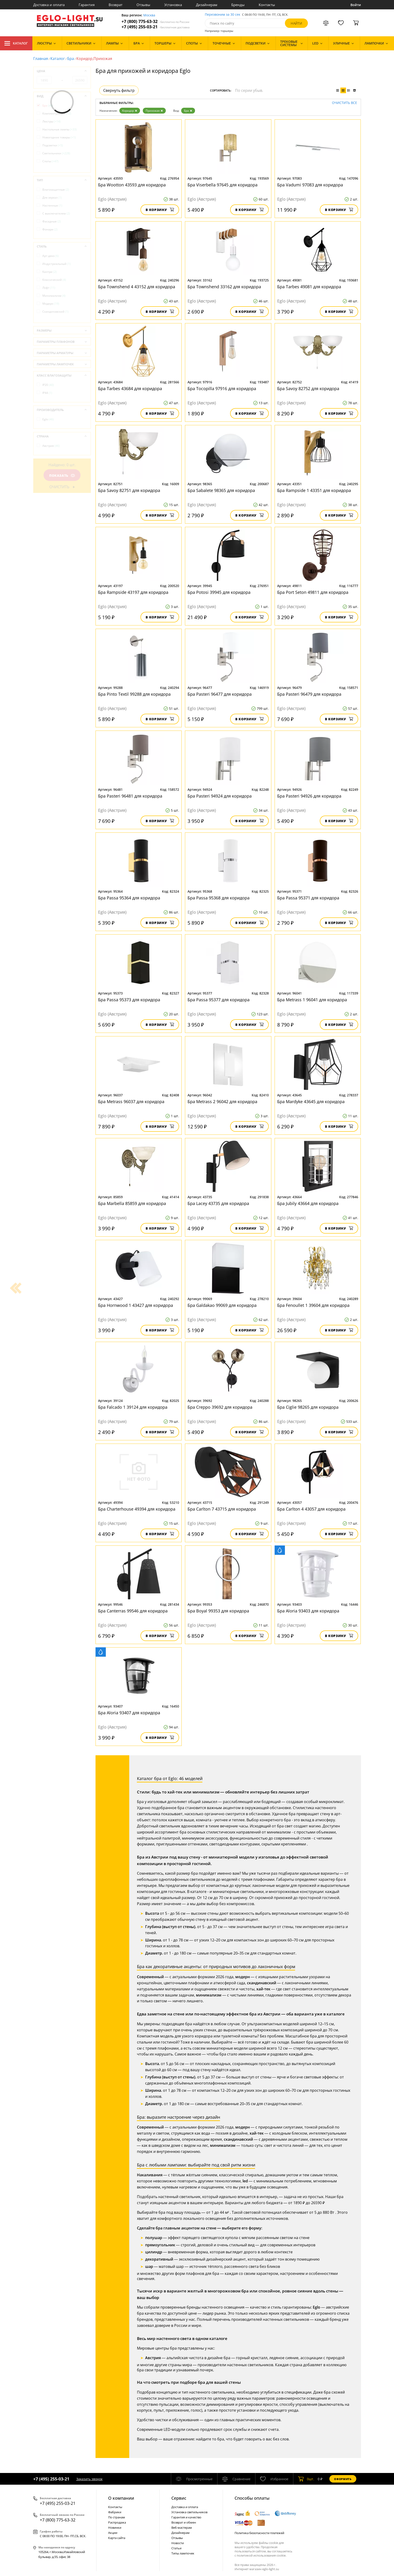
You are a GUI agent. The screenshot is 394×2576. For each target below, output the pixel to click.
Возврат (115, 4)
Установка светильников (189, 2512)
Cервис (178, 2498)
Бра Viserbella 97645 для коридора (223, 185)
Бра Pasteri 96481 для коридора (130, 796)
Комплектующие (56, 113)
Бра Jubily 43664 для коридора (308, 1203)
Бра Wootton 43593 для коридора (132, 185)
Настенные (52, 205)
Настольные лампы (59, 129)
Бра (70, 58)
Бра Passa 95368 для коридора (219, 898)
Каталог (16, 43)
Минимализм (54, 296)
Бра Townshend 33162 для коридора (224, 286)
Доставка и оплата (49, 4)
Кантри (49, 272)
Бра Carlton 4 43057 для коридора (311, 1509)
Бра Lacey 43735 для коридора (218, 1203)
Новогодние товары (59, 137)
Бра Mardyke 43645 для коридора (311, 1101)
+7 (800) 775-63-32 (155, 21)
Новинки (114, 2527)
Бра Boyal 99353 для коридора (218, 1611)
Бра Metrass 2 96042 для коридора (222, 1101)
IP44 (47, 393)
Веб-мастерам (181, 2527)
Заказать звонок (89, 2479)
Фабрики (114, 2512)
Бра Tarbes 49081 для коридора (309, 286)
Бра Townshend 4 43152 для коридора (136, 286)
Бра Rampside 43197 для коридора (133, 592)
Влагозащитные (55, 190)
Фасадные (51, 221)
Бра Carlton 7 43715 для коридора (222, 1509)
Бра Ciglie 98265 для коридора (308, 1407)
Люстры (51, 121)
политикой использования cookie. (261, 2555)
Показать (62, 475)
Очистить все (344, 103)
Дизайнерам (206, 4)
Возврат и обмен (183, 2522)
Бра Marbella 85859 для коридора (132, 1203)
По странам (116, 2517)
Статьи (176, 2548)
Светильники (56, 153)
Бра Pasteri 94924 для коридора (220, 796)
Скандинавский (55, 312)
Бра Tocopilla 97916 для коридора (222, 388)
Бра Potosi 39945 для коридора (219, 592)
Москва (149, 15)
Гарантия (87, 4)
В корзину (160, 209)
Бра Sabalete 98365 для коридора (221, 490)
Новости (177, 2543)
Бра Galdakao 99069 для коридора (222, 1305)
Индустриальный (56, 264)
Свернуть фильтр (119, 90)
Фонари (50, 229)
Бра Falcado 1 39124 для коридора (132, 1407)
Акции (112, 2533)
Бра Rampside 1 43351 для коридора (314, 490)
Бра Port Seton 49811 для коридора (312, 592)
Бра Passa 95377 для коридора (219, 999)
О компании (121, 2498)
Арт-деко (50, 256)
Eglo (48, 419)
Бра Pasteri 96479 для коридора (309, 694)
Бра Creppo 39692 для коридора (220, 1407)
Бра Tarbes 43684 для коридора (130, 388)
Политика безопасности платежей (259, 2533)
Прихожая (154, 111)
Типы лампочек (182, 2553)
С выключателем (56, 213)
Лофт (48, 288)
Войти (355, 5)
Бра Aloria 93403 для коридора (308, 1611)
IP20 (48, 385)
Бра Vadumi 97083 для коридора (310, 185)
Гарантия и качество (186, 2517)
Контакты (267, 4)
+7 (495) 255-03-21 (156, 27)
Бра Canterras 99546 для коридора (133, 1611)
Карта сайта (116, 2538)
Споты (50, 161)
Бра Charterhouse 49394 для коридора (136, 1509)
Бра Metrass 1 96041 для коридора (312, 999)
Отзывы (143, 4)
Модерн (50, 304)
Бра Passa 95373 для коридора (129, 999)
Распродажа (117, 2522)
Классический (54, 280)
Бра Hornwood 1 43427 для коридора (135, 1305)
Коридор (129, 111)
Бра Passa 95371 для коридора (308, 898)
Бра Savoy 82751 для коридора (129, 490)
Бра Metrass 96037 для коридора (131, 1101)
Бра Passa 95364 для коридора (129, 898)
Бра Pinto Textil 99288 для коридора (134, 694)
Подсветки (52, 145)
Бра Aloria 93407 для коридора (129, 1712)
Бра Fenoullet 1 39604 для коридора (313, 1305)
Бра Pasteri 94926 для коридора (309, 796)
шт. (306, 2479)
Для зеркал (52, 198)
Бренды (238, 4)
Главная (40, 58)
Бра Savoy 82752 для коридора (308, 388)
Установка (173, 4)
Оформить (342, 2479)
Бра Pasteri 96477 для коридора (220, 694)
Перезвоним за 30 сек (222, 15)
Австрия (51, 446)
